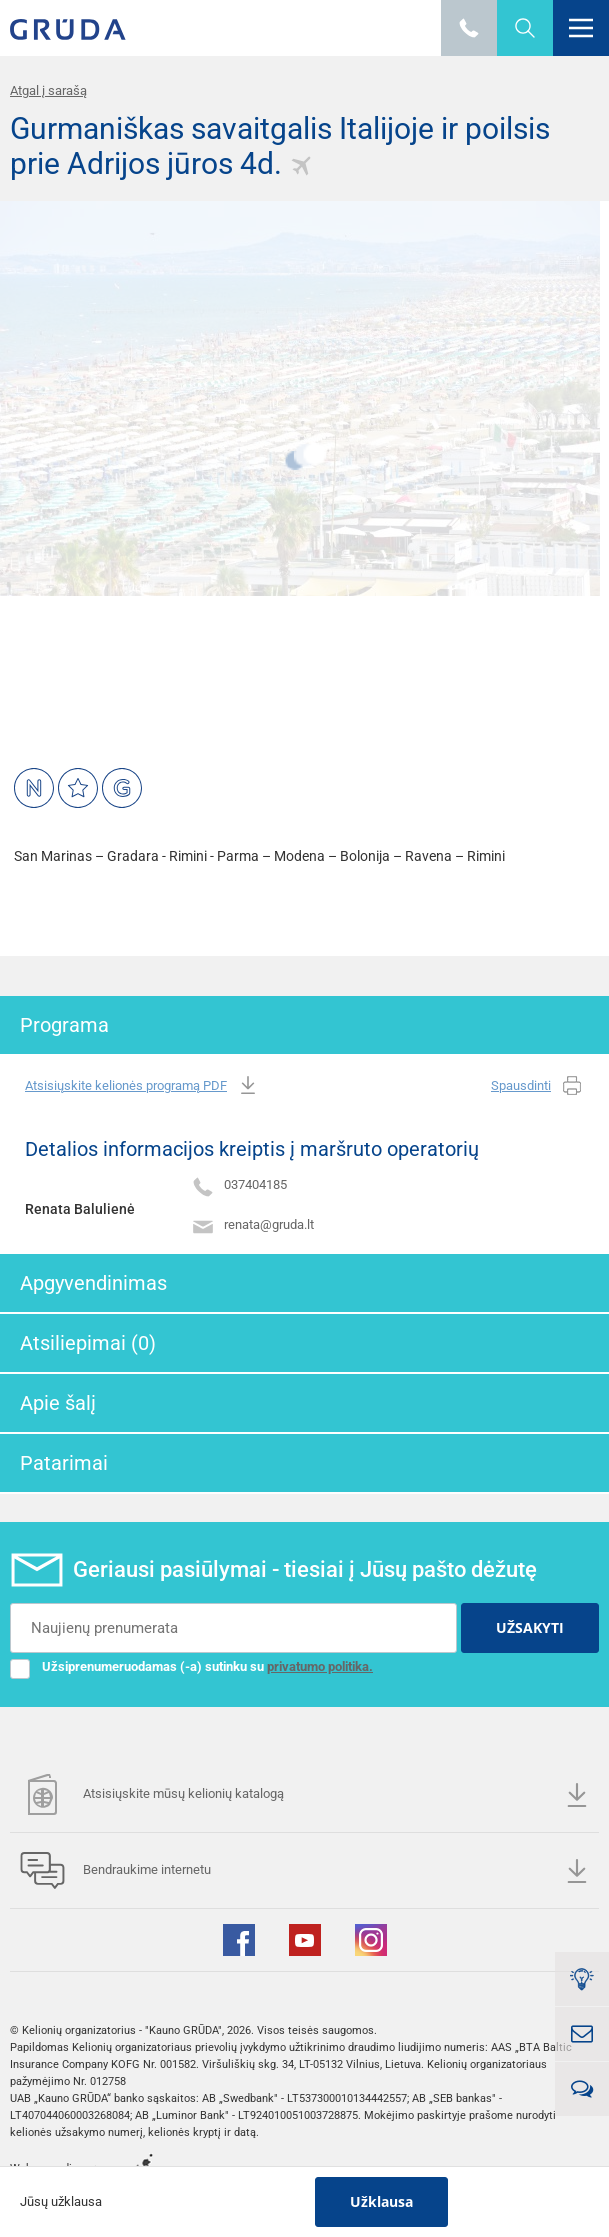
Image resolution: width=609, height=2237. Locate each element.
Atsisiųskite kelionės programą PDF (142, 1086)
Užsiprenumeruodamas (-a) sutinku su (191, 1667)
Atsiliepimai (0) (88, 1343)
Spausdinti (537, 1086)
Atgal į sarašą (48, 90)
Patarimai (64, 1463)
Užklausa (381, 2201)
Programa (64, 1025)
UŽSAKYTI (530, 1627)
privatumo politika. (320, 1666)
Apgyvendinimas (93, 1283)
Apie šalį (58, 1403)
